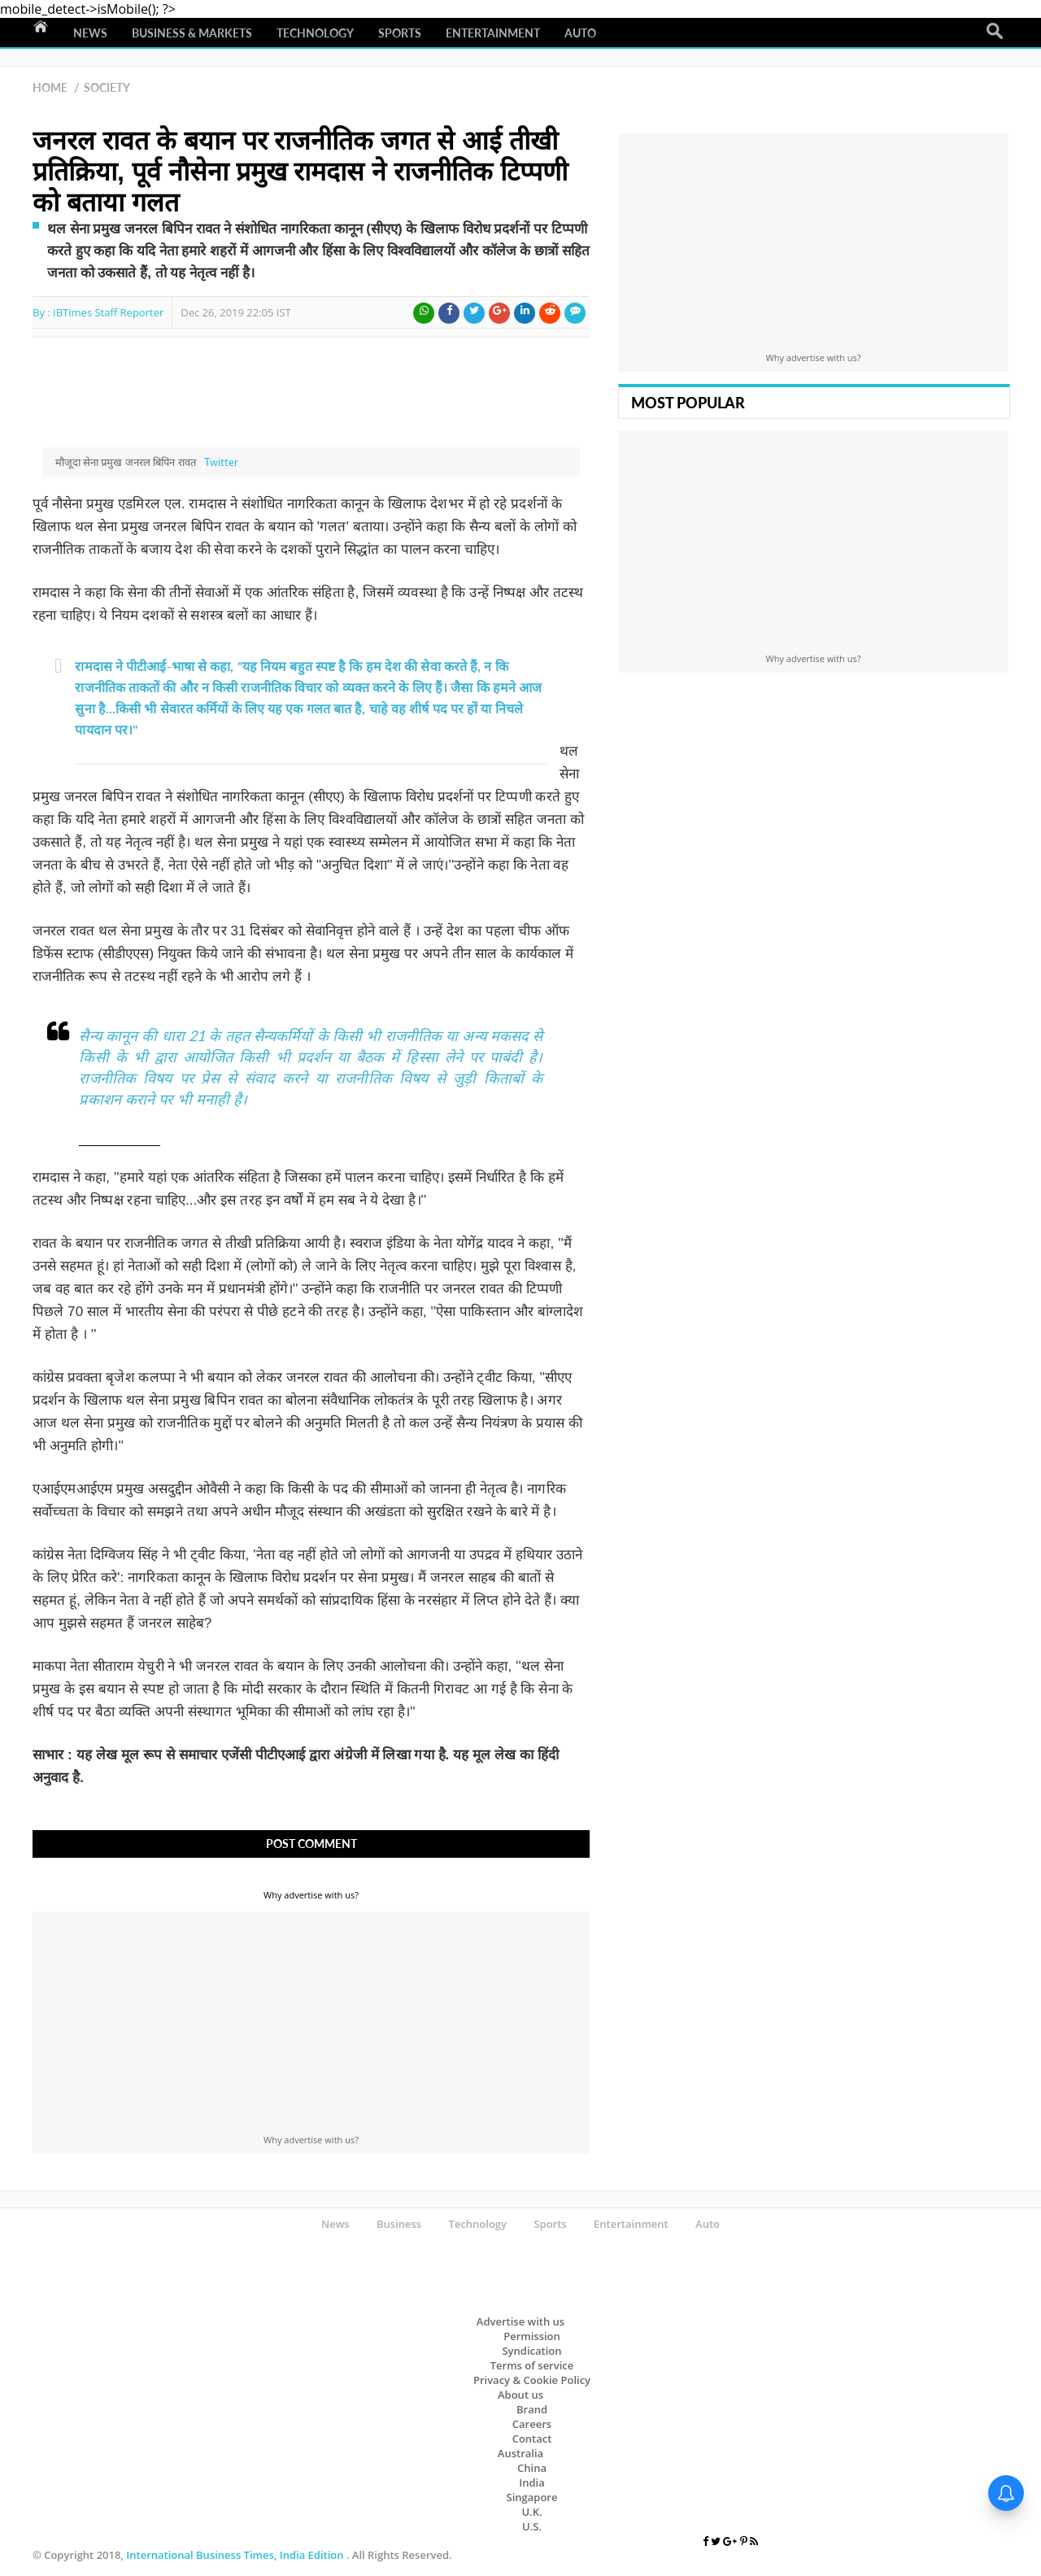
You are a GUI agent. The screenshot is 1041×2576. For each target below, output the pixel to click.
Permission (531, 2336)
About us (520, 2394)
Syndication (531, 2350)
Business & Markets (192, 33)
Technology (315, 33)
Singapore (532, 2497)
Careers (531, 2424)
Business (399, 2223)
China (532, 2467)
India (531, 2482)
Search (995, 32)
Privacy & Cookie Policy (531, 2380)
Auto (580, 33)
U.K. (531, 2511)
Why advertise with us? (311, 1895)
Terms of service (532, 2365)
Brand (531, 2409)
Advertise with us (520, 2321)
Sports (399, 33)
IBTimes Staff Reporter (108, 312)
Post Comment (311, 1843)
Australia (520, 2453)
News (90, 33)
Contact (532, 2438)
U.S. (532, 2526)
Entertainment (493, 33)
